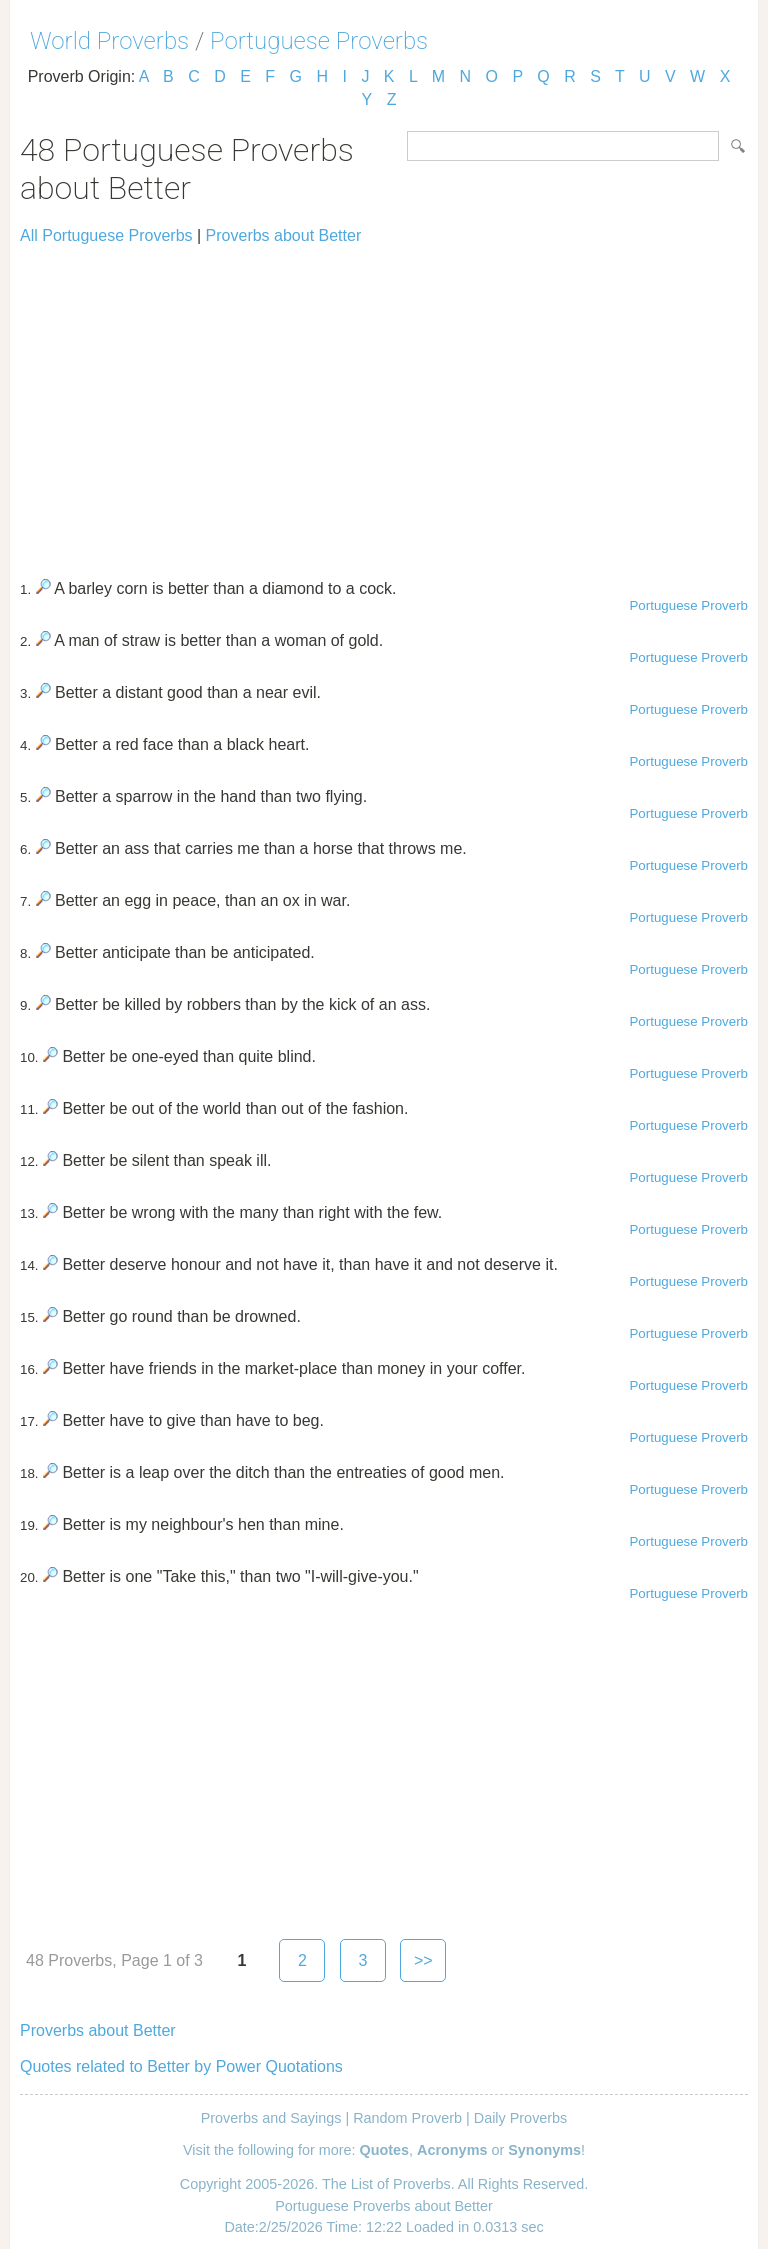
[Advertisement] (384, 403)
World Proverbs (109, 41)
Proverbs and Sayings (271, 2118)
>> (423, 1960)
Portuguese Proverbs (319, 41)
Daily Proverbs (521, 2118)
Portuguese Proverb (688, 605)
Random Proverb (407, 2118)
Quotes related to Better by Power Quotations (181, 2066)
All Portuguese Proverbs (106, 235)
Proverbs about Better (284, 235)
